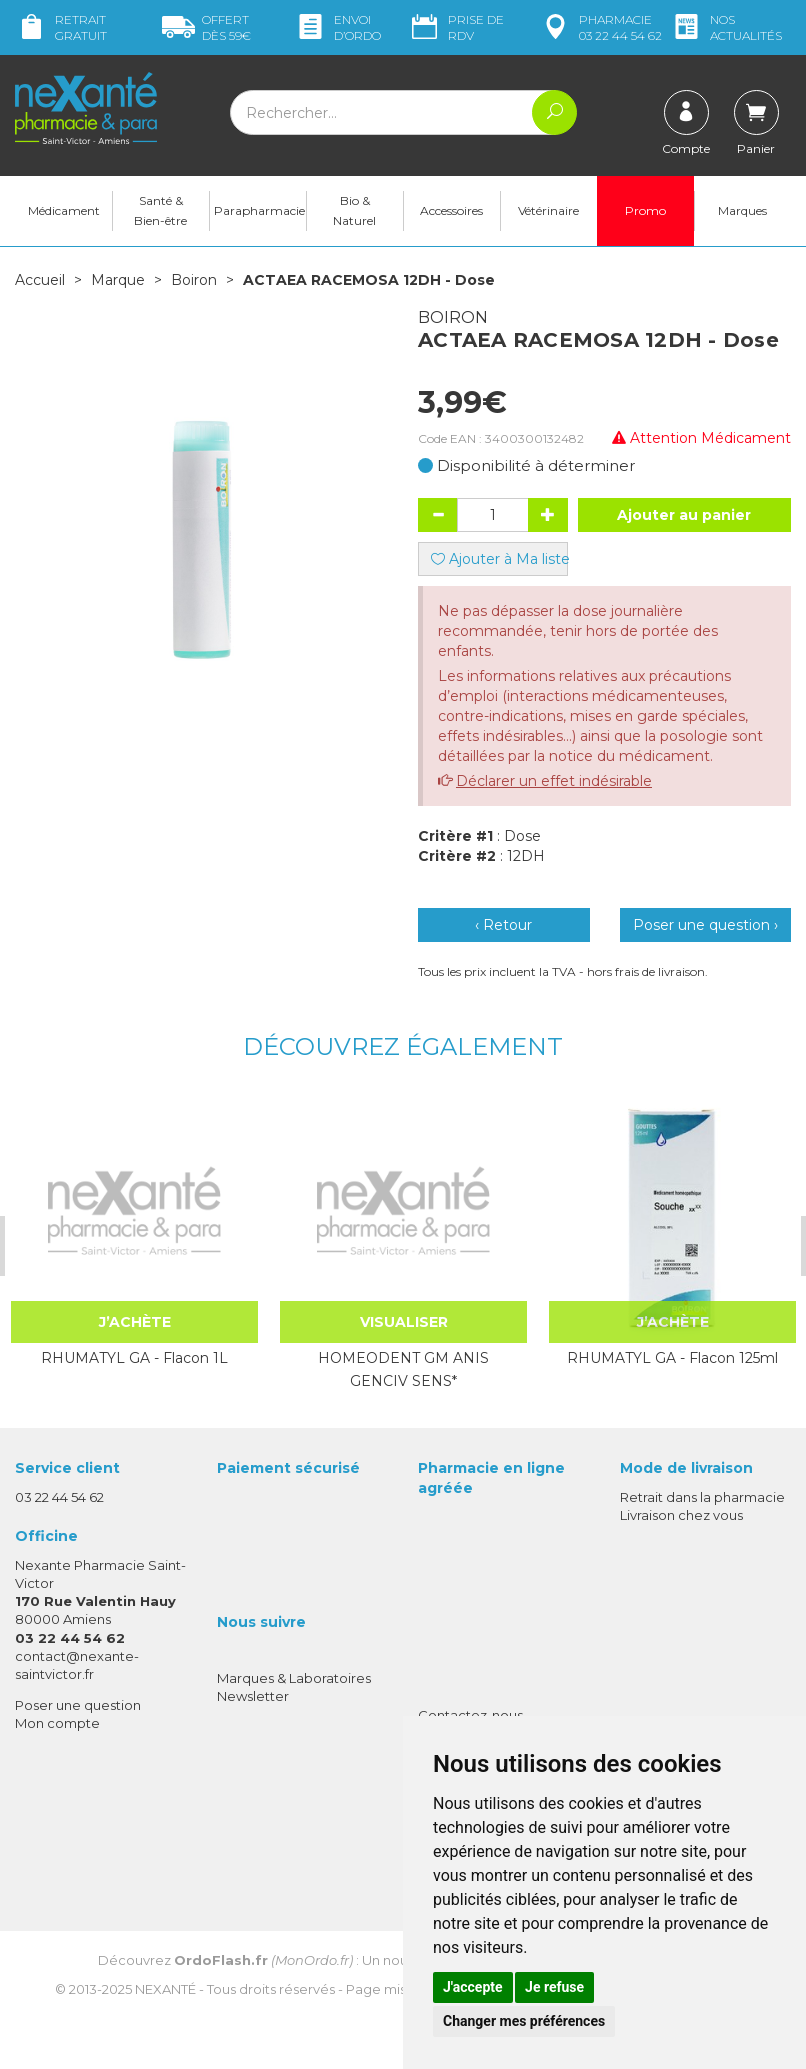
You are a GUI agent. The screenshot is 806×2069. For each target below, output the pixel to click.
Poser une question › (705, 925)
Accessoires (451, 210)
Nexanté (165, 1988)
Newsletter (253, 1696)
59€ (206, 27)
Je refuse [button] (554, 1987)
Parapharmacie (259, 210)
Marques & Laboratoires (294, 1678)
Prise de (456, 27)
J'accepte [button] (473, 1987)
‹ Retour (503, 925)
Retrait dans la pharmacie (702, 1497)
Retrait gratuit (61, 27)
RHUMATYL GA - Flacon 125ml (671, 1358)
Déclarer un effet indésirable (554, 781)
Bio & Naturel (354, 210)
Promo (645, 210)
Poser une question (78, 1705)
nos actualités (726, 27)
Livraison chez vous (681, 1515)
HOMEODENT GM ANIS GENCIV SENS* (402, 1369)
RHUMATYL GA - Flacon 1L (133, 1358)
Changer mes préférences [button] (524, 2021)
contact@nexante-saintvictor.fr (77, 1664)
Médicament (64, 210)
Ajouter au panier (684, 515)
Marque (118, 280)
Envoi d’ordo (337, 27)
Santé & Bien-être (160, 210)
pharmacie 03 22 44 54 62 (600, 27)
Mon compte (57, 1723)
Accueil (40, 280)
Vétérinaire (548, 210)
